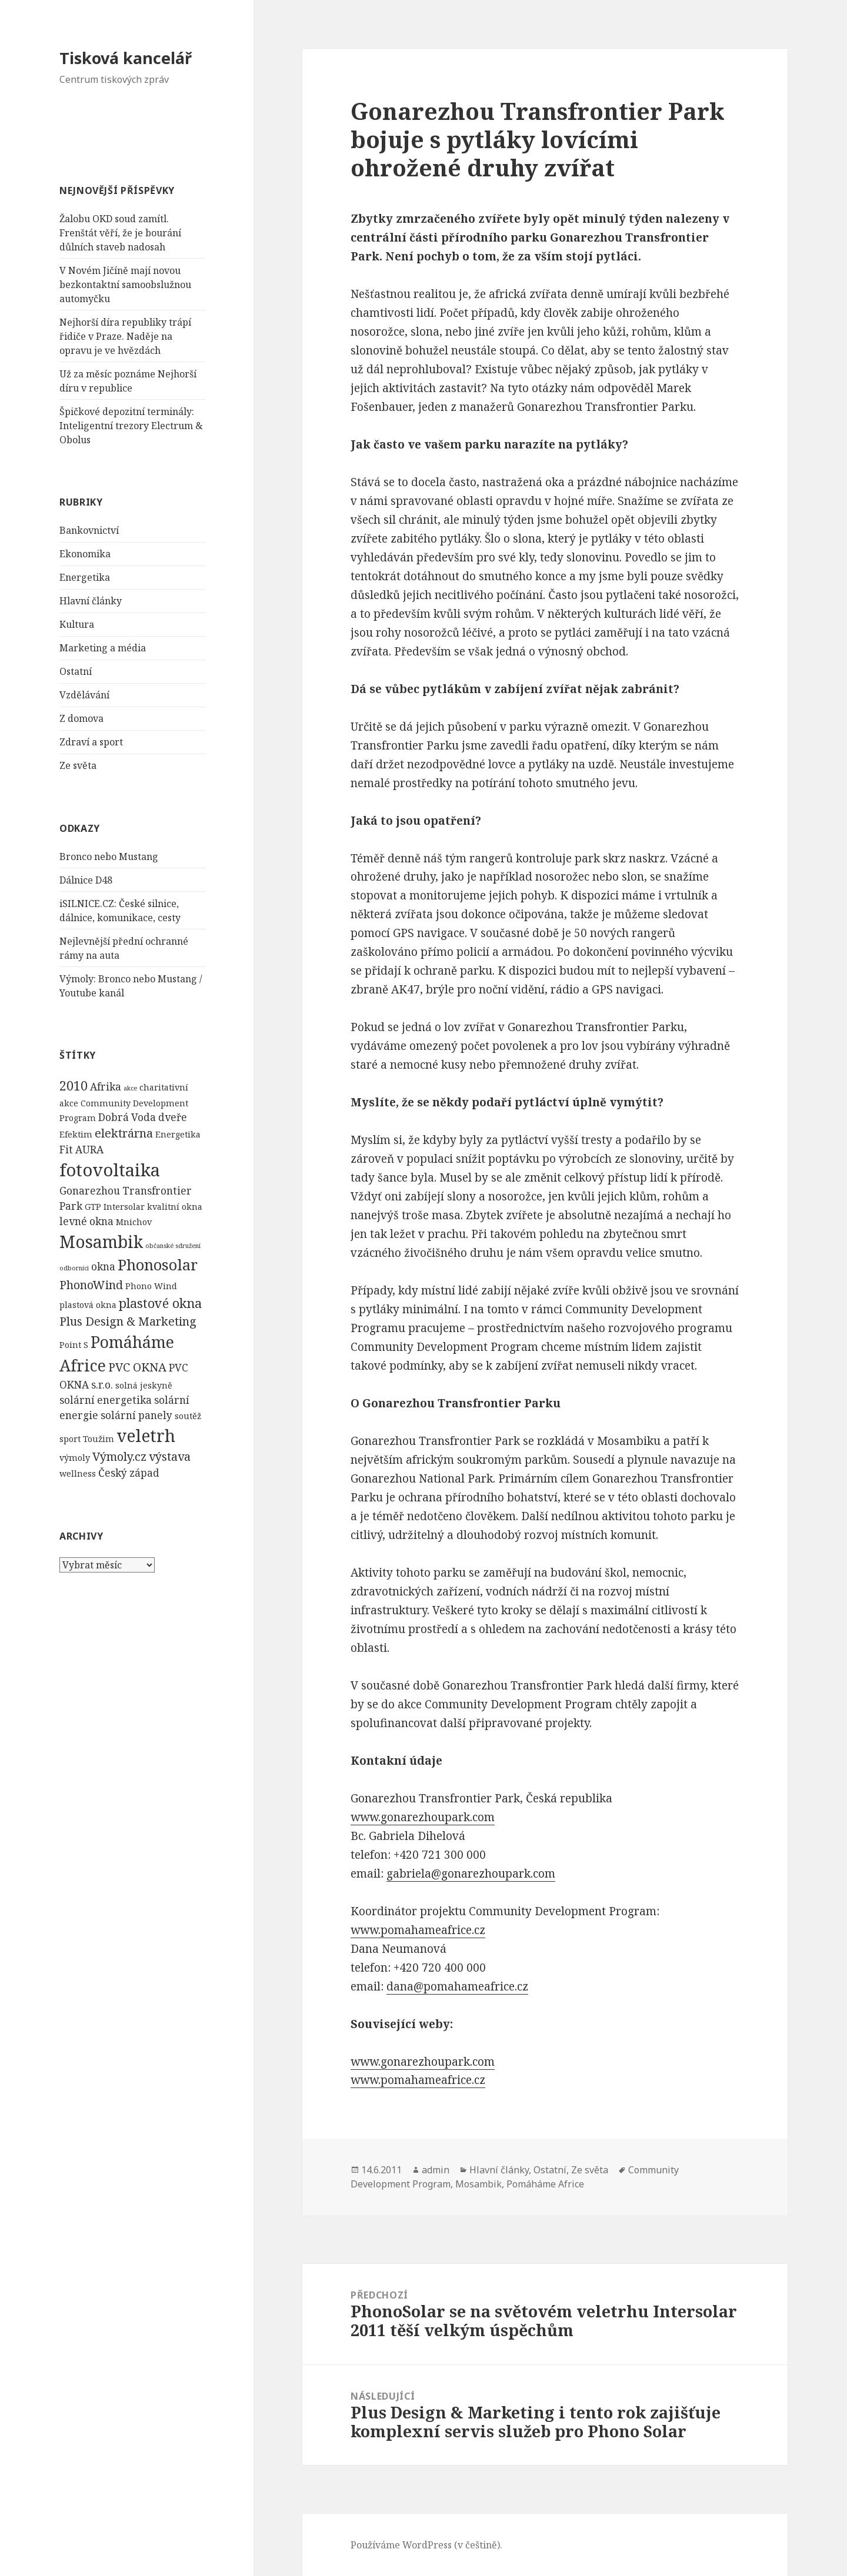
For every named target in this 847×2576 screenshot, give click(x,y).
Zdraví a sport (91, 741)
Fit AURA (81, 1149)
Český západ (128, 1473)
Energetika (84, 577)
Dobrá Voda (127, 1117)
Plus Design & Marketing (127, 1321)
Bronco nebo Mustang (108, 856)
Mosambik (101, 1241)
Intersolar (124, 1206)
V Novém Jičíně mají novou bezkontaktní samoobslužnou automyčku (125, 284)
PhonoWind (91, 1285)
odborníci (74, 1268)
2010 (73, 1085)
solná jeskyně (143, 1385)
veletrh (145, 1435)
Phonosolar (158, 1264)
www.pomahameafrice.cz (418, 1930)
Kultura (76, 624)
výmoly (74, 1457)
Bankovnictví (89, 530)
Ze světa (77, 765)
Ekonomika (85, 553)
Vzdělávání (84, 694)
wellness (77, 1473)
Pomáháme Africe (545, 2183)
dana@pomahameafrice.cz (457, 1986)
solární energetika (105, 1400)
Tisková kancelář (125, 58)
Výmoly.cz (119, 1456)
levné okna (86, 1221)
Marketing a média (102, 647)
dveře (172, 1117)
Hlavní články (90, 600)
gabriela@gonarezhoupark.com (470, 1873)
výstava (170, 1456)
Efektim (75, 1134)
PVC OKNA (137, 1367)
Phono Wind (151, 1286)
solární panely (136, 1415)
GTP (93, 1206)
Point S (73, 1344)
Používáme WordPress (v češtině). (426, 2544)
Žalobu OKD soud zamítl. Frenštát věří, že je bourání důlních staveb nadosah (120, 232)
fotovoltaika (109, 1170)
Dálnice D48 (85, 880)
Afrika (105, 1086)
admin (435, 2169)
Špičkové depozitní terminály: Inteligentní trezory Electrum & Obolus (131, 425)
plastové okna (160, 1303)
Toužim (98, 1438)
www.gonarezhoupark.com (423, 1817)
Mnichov (134, 1221)
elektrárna (124, 1133)
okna (103, 1266)
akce (130, 1088)
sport (70, 1438)
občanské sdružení (173, 1246)
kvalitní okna (174, 1206)
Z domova (81, 718)
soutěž (188, 1415)
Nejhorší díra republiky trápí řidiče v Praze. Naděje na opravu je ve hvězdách (125, 336)
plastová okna (87, 1304)
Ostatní (75, 671)
